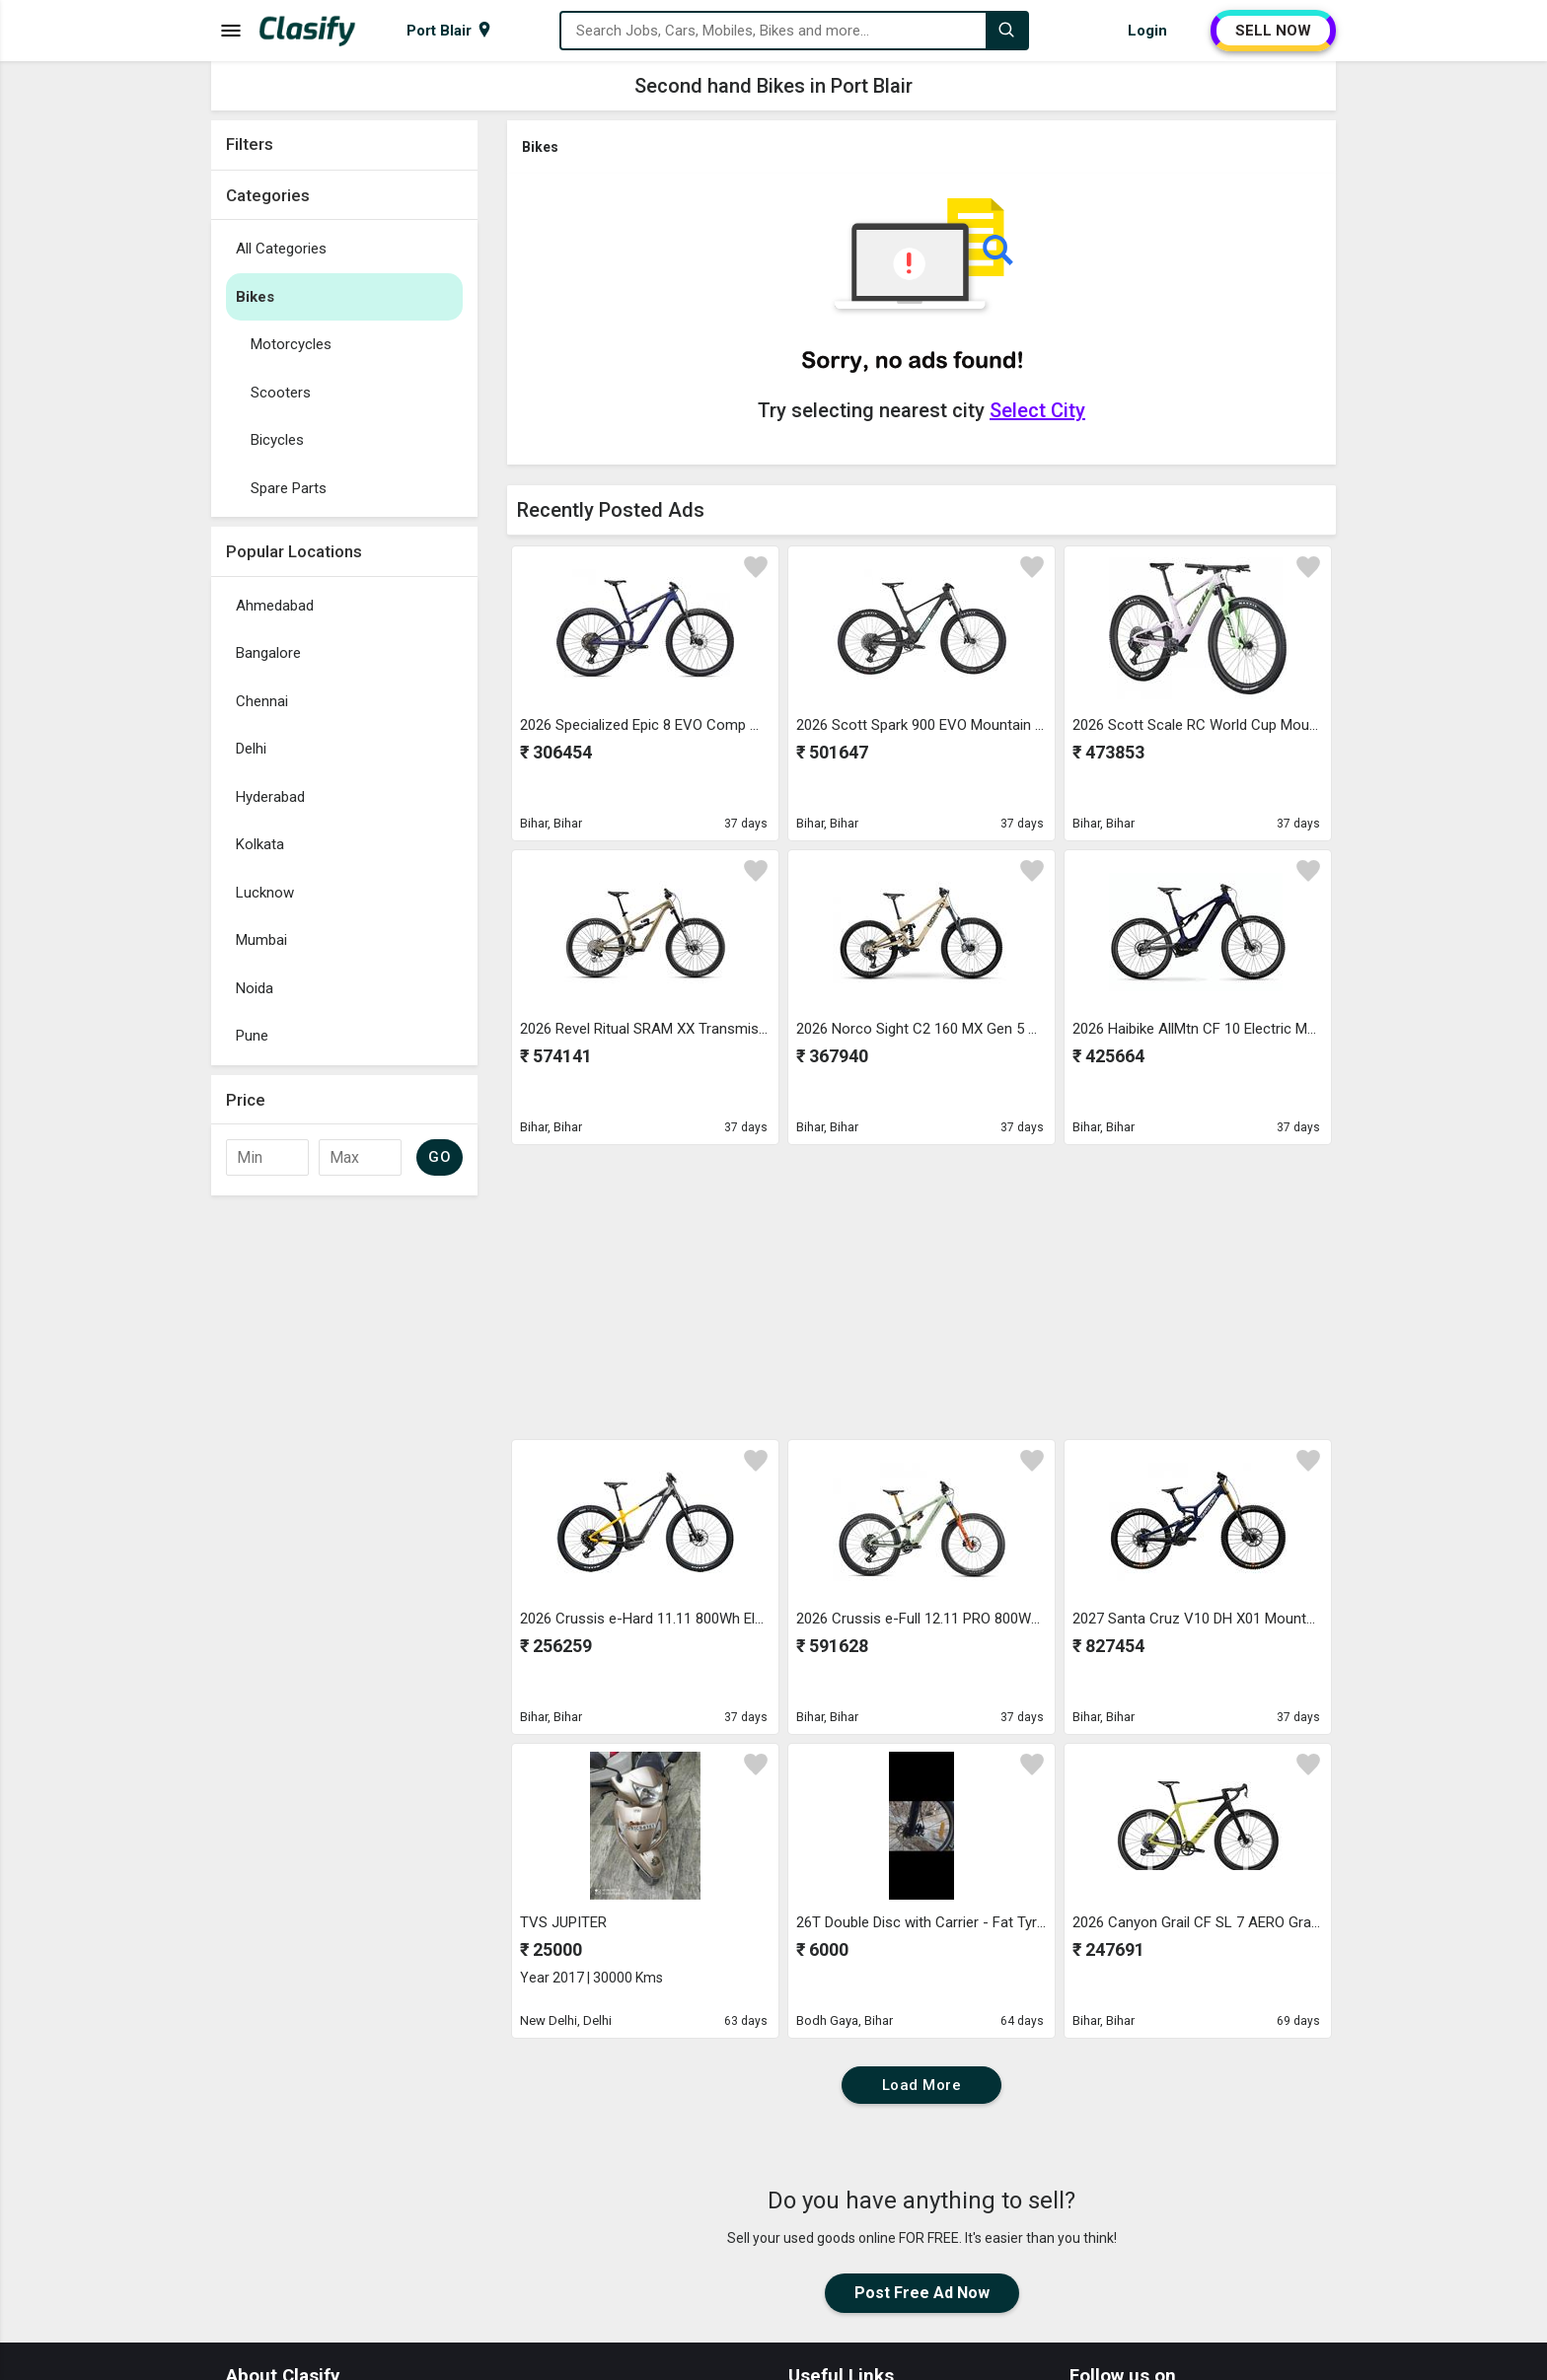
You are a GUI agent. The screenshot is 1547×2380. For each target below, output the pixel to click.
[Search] (1006, 30)
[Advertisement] (344, 1501)
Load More (922, 2085)
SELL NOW (1273, 30)
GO (439, 1157)
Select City (1037, 410)
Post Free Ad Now (922, 2292)
